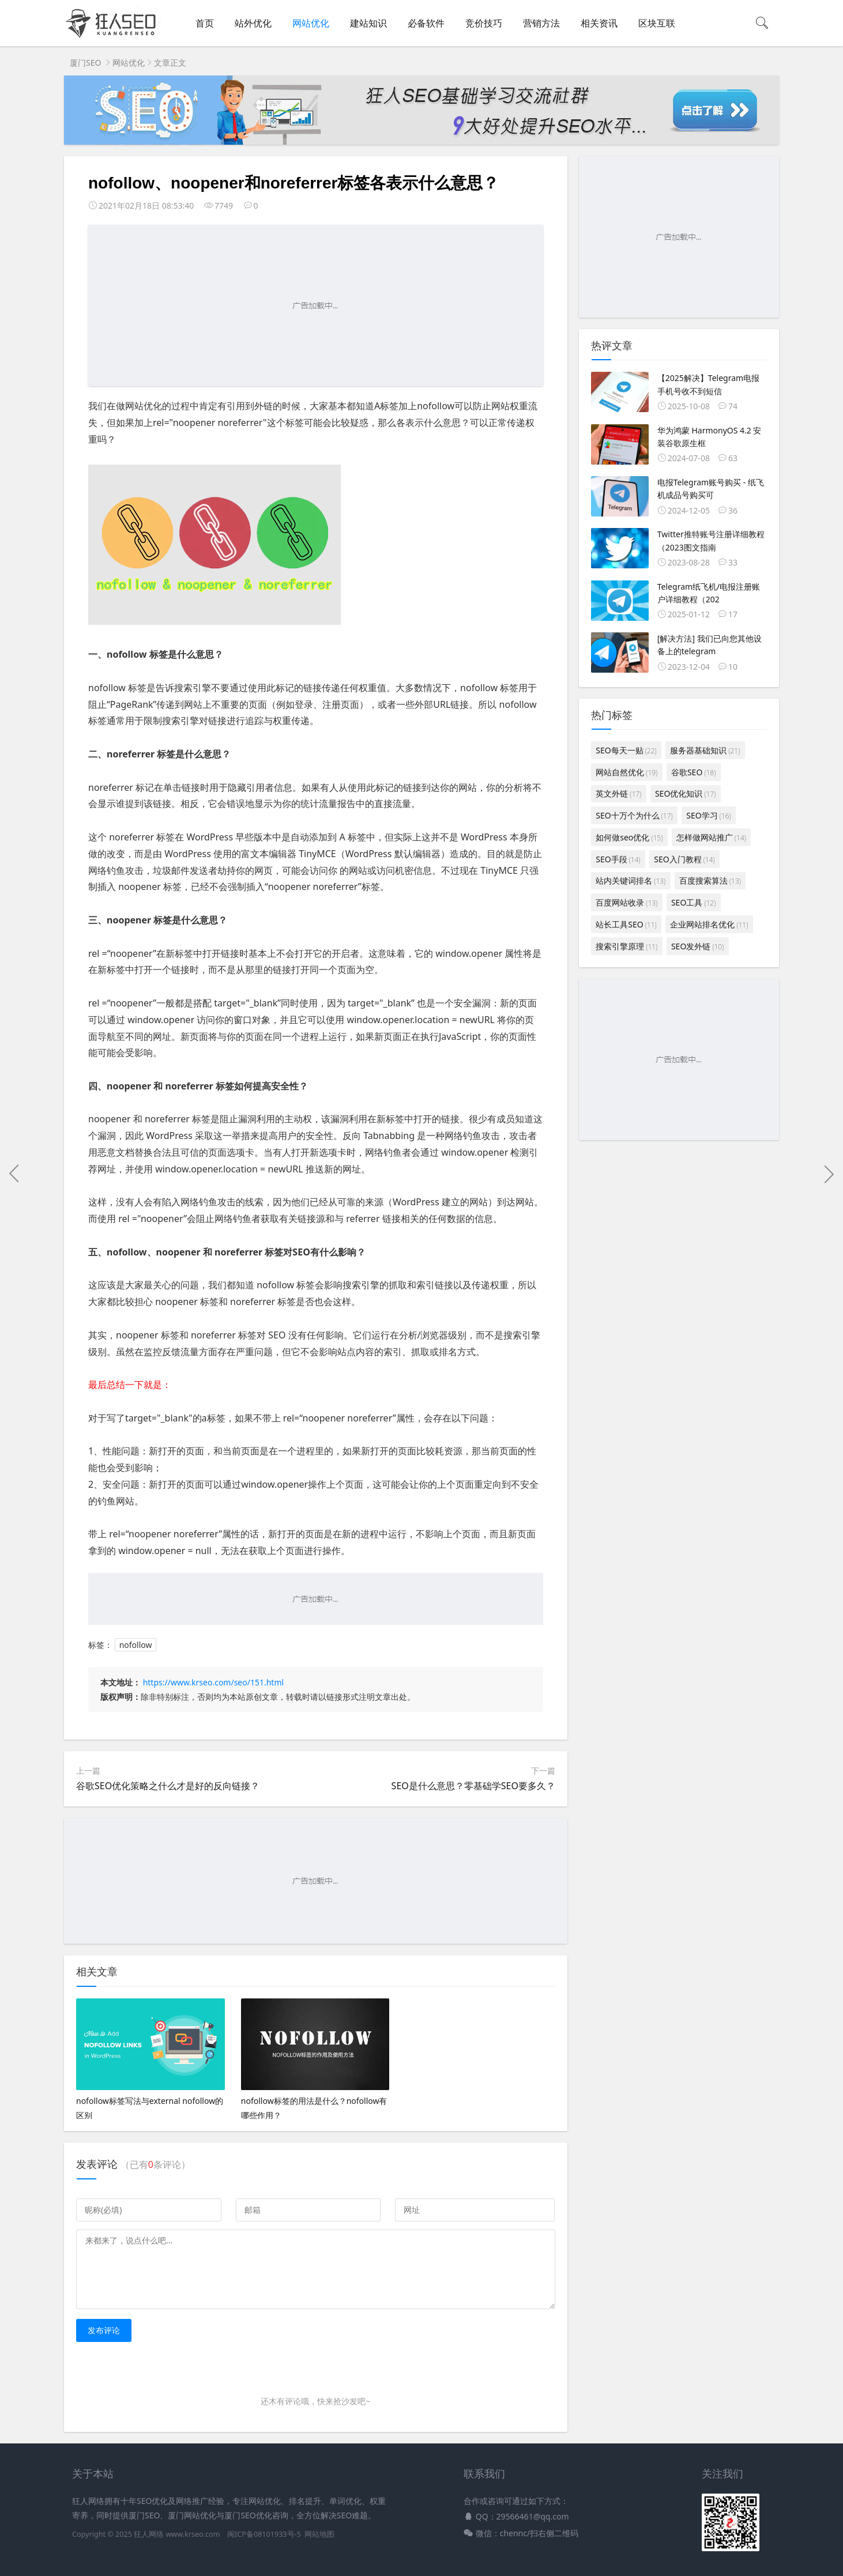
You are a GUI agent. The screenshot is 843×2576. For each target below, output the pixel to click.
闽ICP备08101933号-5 (264, 2534)
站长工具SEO (626, 924)
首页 (204, 23)
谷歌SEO (693, 772)
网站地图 (319, 2534)
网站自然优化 (626, 772)
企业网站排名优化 (709, 924)
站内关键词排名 (630, 880)
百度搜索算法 (710, 880)
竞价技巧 (483, 23)
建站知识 (368, 23)
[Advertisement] (315, 305)
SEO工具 (693, 902)
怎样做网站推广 (711, 837)
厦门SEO (85, 62)
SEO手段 (618, 859)
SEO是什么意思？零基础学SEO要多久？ (473, 1785)
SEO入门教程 (684, 859)
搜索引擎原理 (626, 946)
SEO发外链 (697, 946)
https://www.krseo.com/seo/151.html (213, 1682)
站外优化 (253, 23)
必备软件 (426, 23)
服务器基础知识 (705, 750)
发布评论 (104, 2330)
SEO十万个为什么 (634, 815)
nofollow (135, 1644)
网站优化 (310, 23)
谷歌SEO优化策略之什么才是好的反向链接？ (167, 1785)
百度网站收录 (626, 902)
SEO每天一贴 (626, 750)
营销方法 (541, 23)
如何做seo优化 (629, 837)
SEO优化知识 (685, 793)
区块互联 (656, 23)
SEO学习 (708, 815)
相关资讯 (599, 23)
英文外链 (618, 793)
